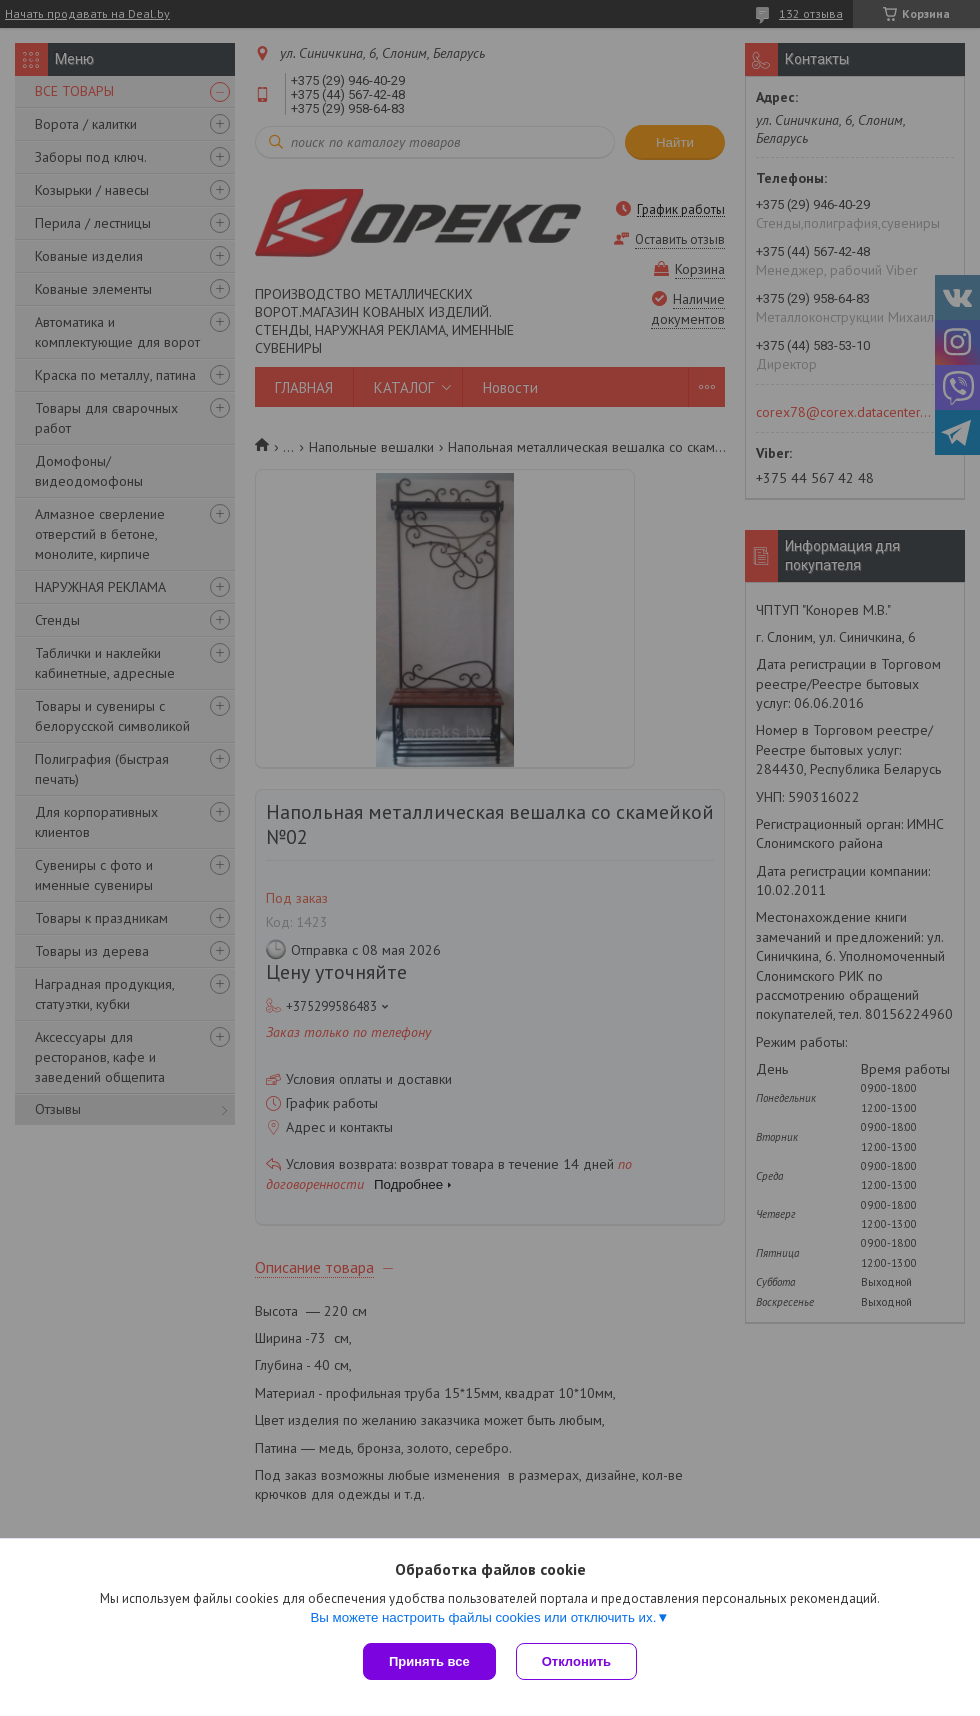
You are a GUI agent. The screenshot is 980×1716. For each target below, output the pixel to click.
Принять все (429, 1661)
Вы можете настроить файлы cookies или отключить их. (483, 1617)
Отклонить (576, 1661)
